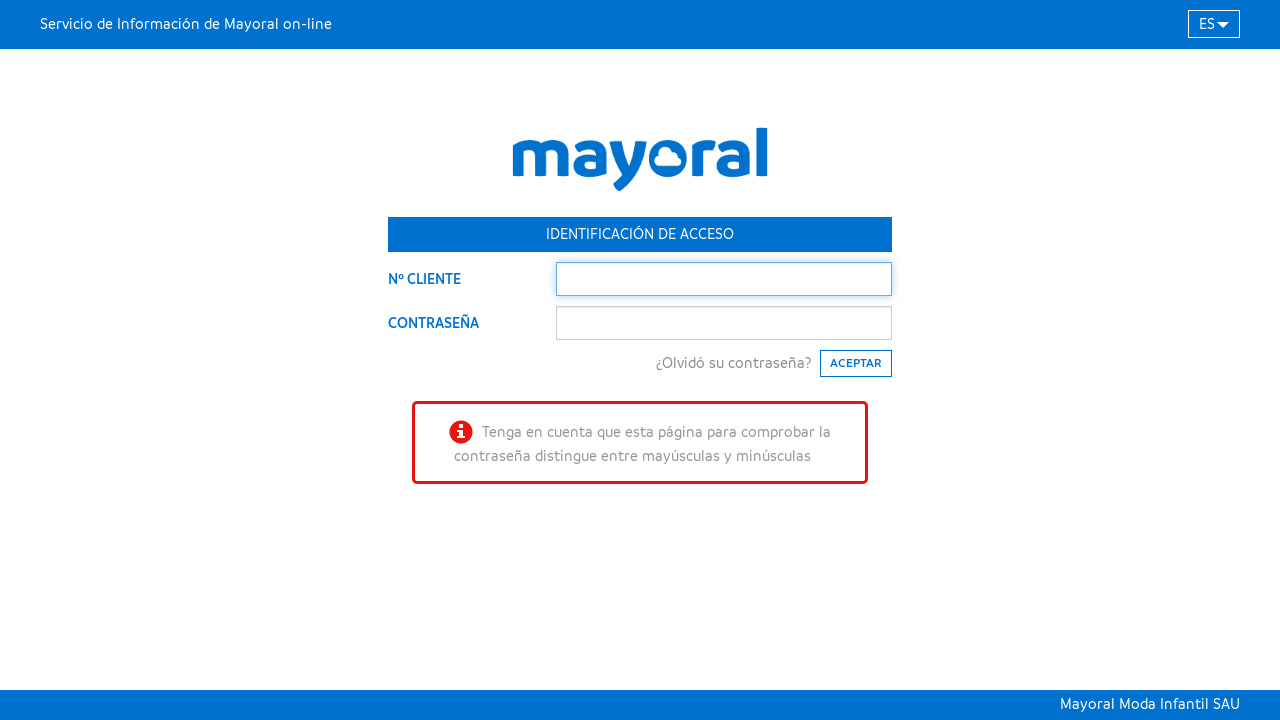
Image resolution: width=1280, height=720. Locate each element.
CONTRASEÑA (433, 323)
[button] (1214, 24)
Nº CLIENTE (424, 279)
